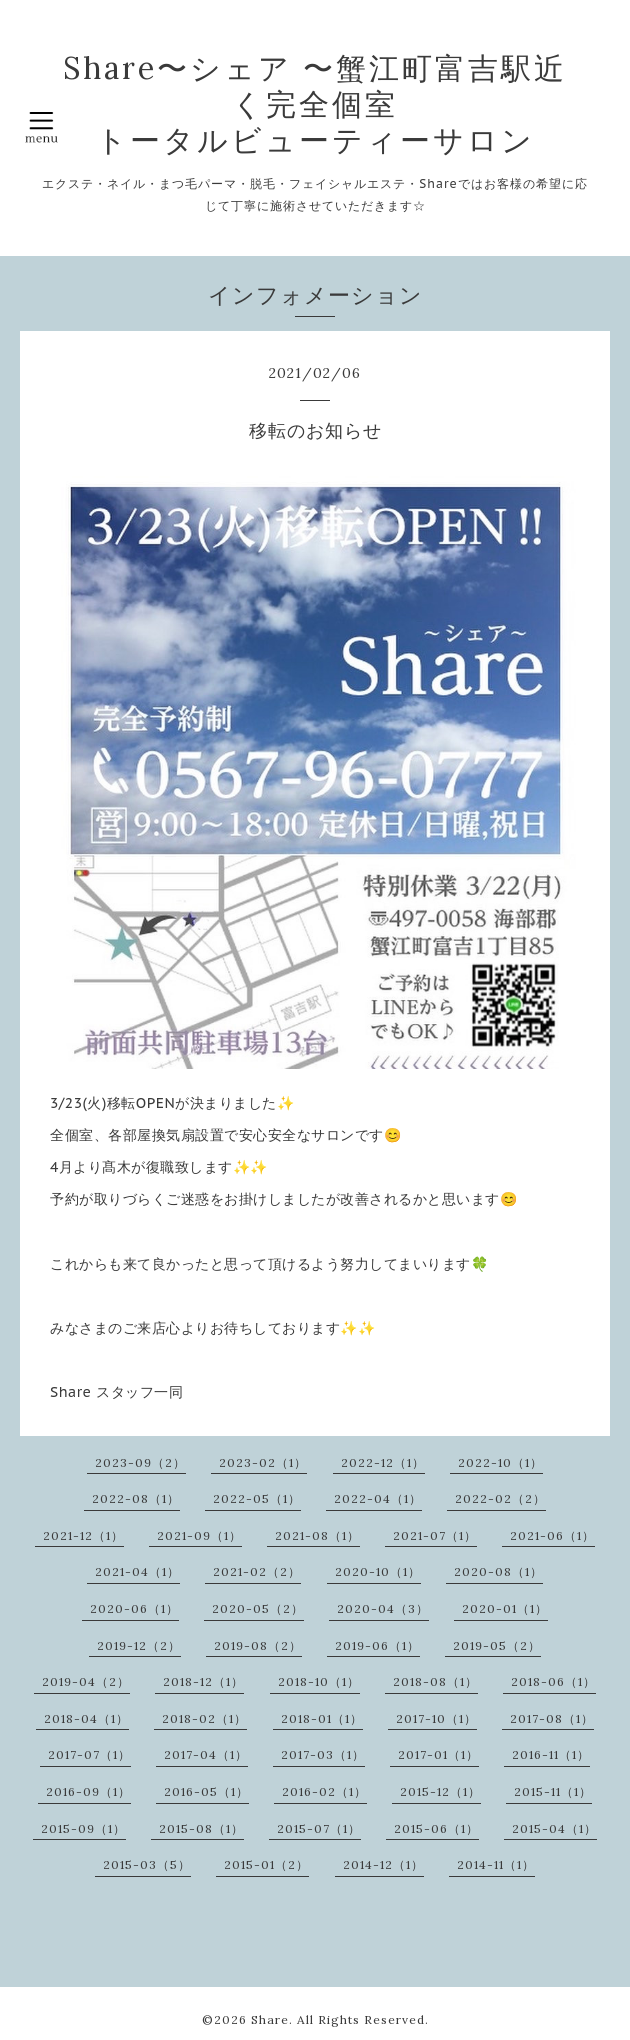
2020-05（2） (258, 1608)
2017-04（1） (206, 1754)
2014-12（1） (383, 1864)
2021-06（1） (552, 1535)
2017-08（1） (552, 1718)
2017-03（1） (323, 1754)
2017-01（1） (438, 1754)
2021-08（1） (317, 1535)
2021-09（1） (199, 1535)
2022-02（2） (500, 1498)
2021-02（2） (257, 1571)
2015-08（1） (201, 1828)
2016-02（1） (324, 1791)
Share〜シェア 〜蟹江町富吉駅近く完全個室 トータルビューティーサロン (315, 104)
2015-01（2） (266, 1864)
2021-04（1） (137, 1571)
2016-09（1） (88, 1791)
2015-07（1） (319, 1828)
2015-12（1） (440, 1791)
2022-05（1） (257, 1498)
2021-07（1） (435, 1535)
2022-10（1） (500, 1462)
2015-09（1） (83, 1828)
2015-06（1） (436, 1828)
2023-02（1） (263, 1462)
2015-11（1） (553, 1791)
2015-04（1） (554, 1828)
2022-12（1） (383, 1462)
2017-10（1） (436, 1718)
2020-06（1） (134, 1608)
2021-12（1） (83, 1535)
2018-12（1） (203, 1681)
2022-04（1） (378, 1498)
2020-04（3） (383, 1608)
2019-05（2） (497, 1645)
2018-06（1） (553, 1681)
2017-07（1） (89, 1754)
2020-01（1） (505, 1608)
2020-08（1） (498, 1571)
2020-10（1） (378, 1571)
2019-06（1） (377, 1645)
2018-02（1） (204, 1718)
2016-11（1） (551, 1754)
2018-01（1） (322, 1718)
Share (270, 2019)
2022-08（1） (136, 1498)
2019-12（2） (139, 1645)
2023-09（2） (140, 1462)
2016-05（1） (206, 1791)
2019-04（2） (86, 1681)
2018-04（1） (86, 1718)
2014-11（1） (496, 1864)
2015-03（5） (147, 1864)
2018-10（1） (319, 1681)
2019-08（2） (258, 1645)
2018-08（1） (435, 1681)
